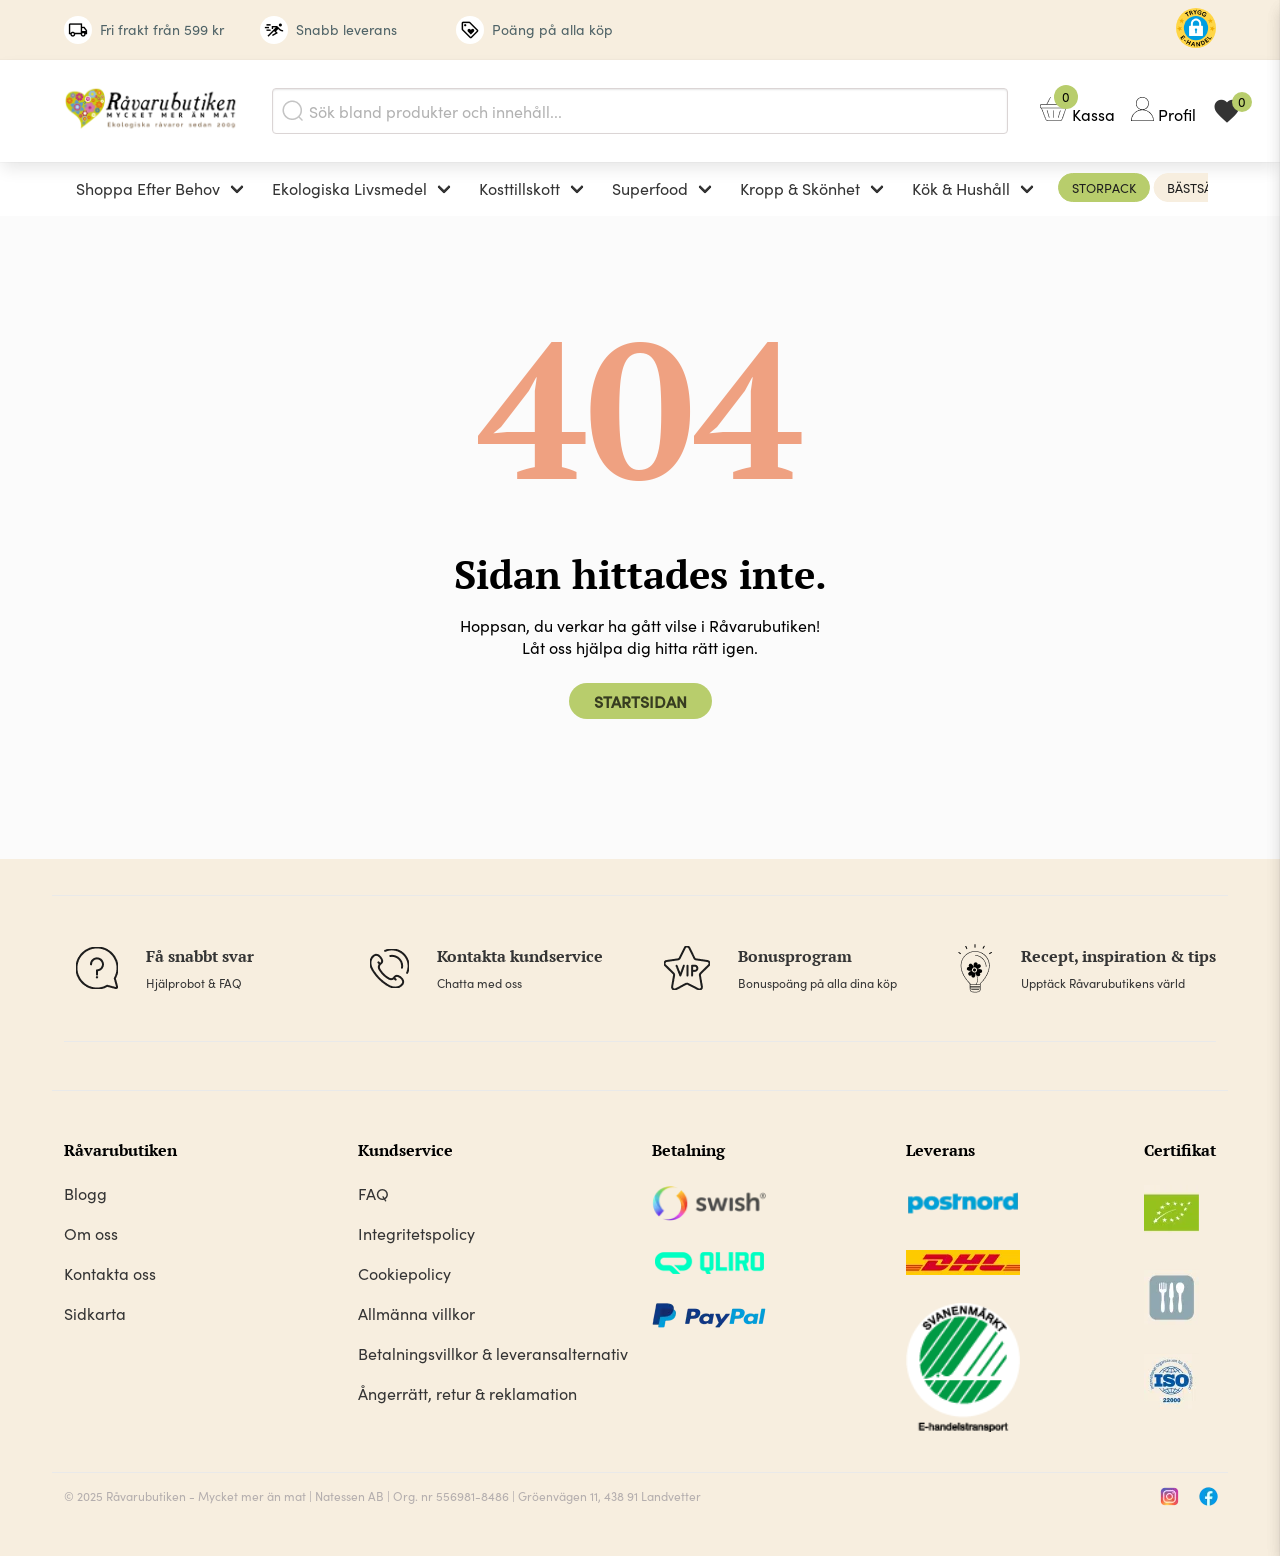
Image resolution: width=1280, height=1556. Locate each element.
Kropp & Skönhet (800, 188)
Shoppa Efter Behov (148, 188)
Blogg (85, 1193)
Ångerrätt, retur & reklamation (467, 1393)
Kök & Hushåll (961, 188)
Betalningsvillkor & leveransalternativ (493, 1353)
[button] (1196, 30)
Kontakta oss (110, 1273)
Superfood (650, 188)
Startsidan (640, 701)
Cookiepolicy (404, 1273)
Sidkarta (95, 1313)
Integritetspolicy (416, 1233)
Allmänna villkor (416, 1313)
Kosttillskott (519, 188)
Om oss (91, 1233)
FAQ (373, 1193)
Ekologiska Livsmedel (349, 188)
